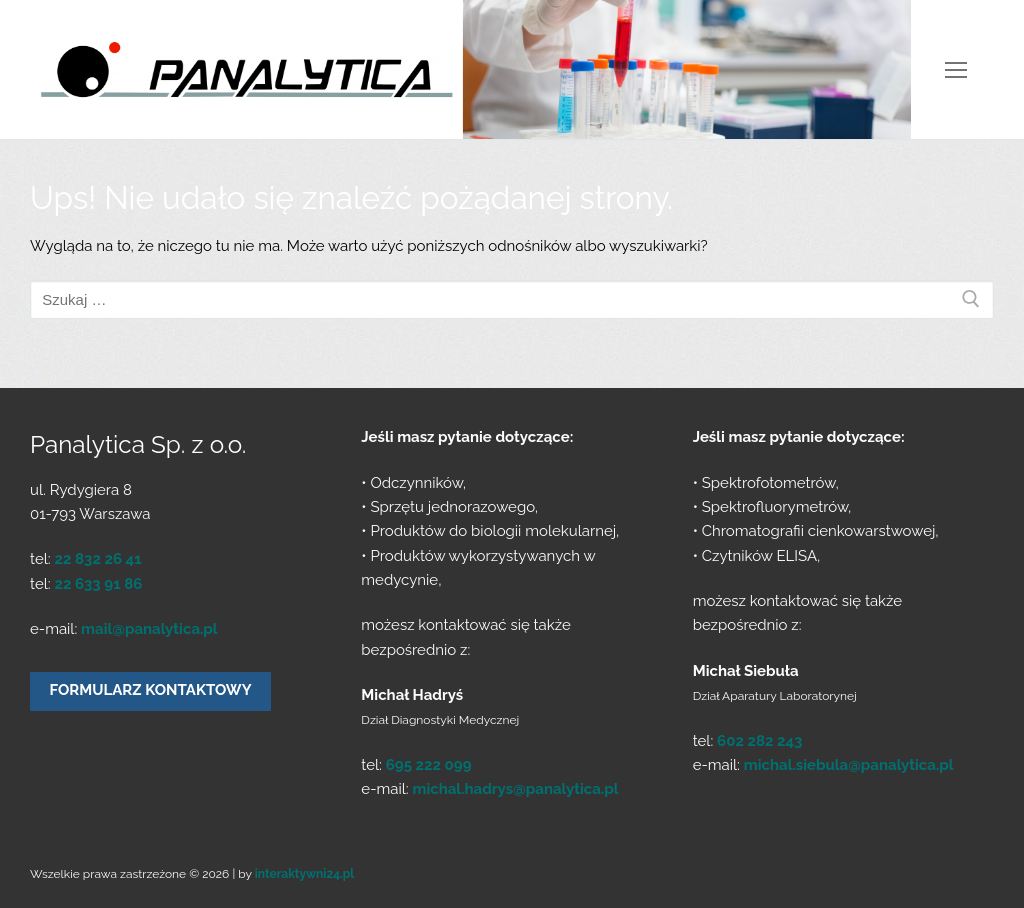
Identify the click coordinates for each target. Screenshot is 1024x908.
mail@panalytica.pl (149, 629)
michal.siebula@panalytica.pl (849, 765)
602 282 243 (759, 741)
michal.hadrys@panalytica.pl (515, 789)
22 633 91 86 (98, 584)
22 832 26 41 (97, 559)
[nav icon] (956, 69)
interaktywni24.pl (304, 874)
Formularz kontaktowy (151, 690)
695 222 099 (429, 765)
